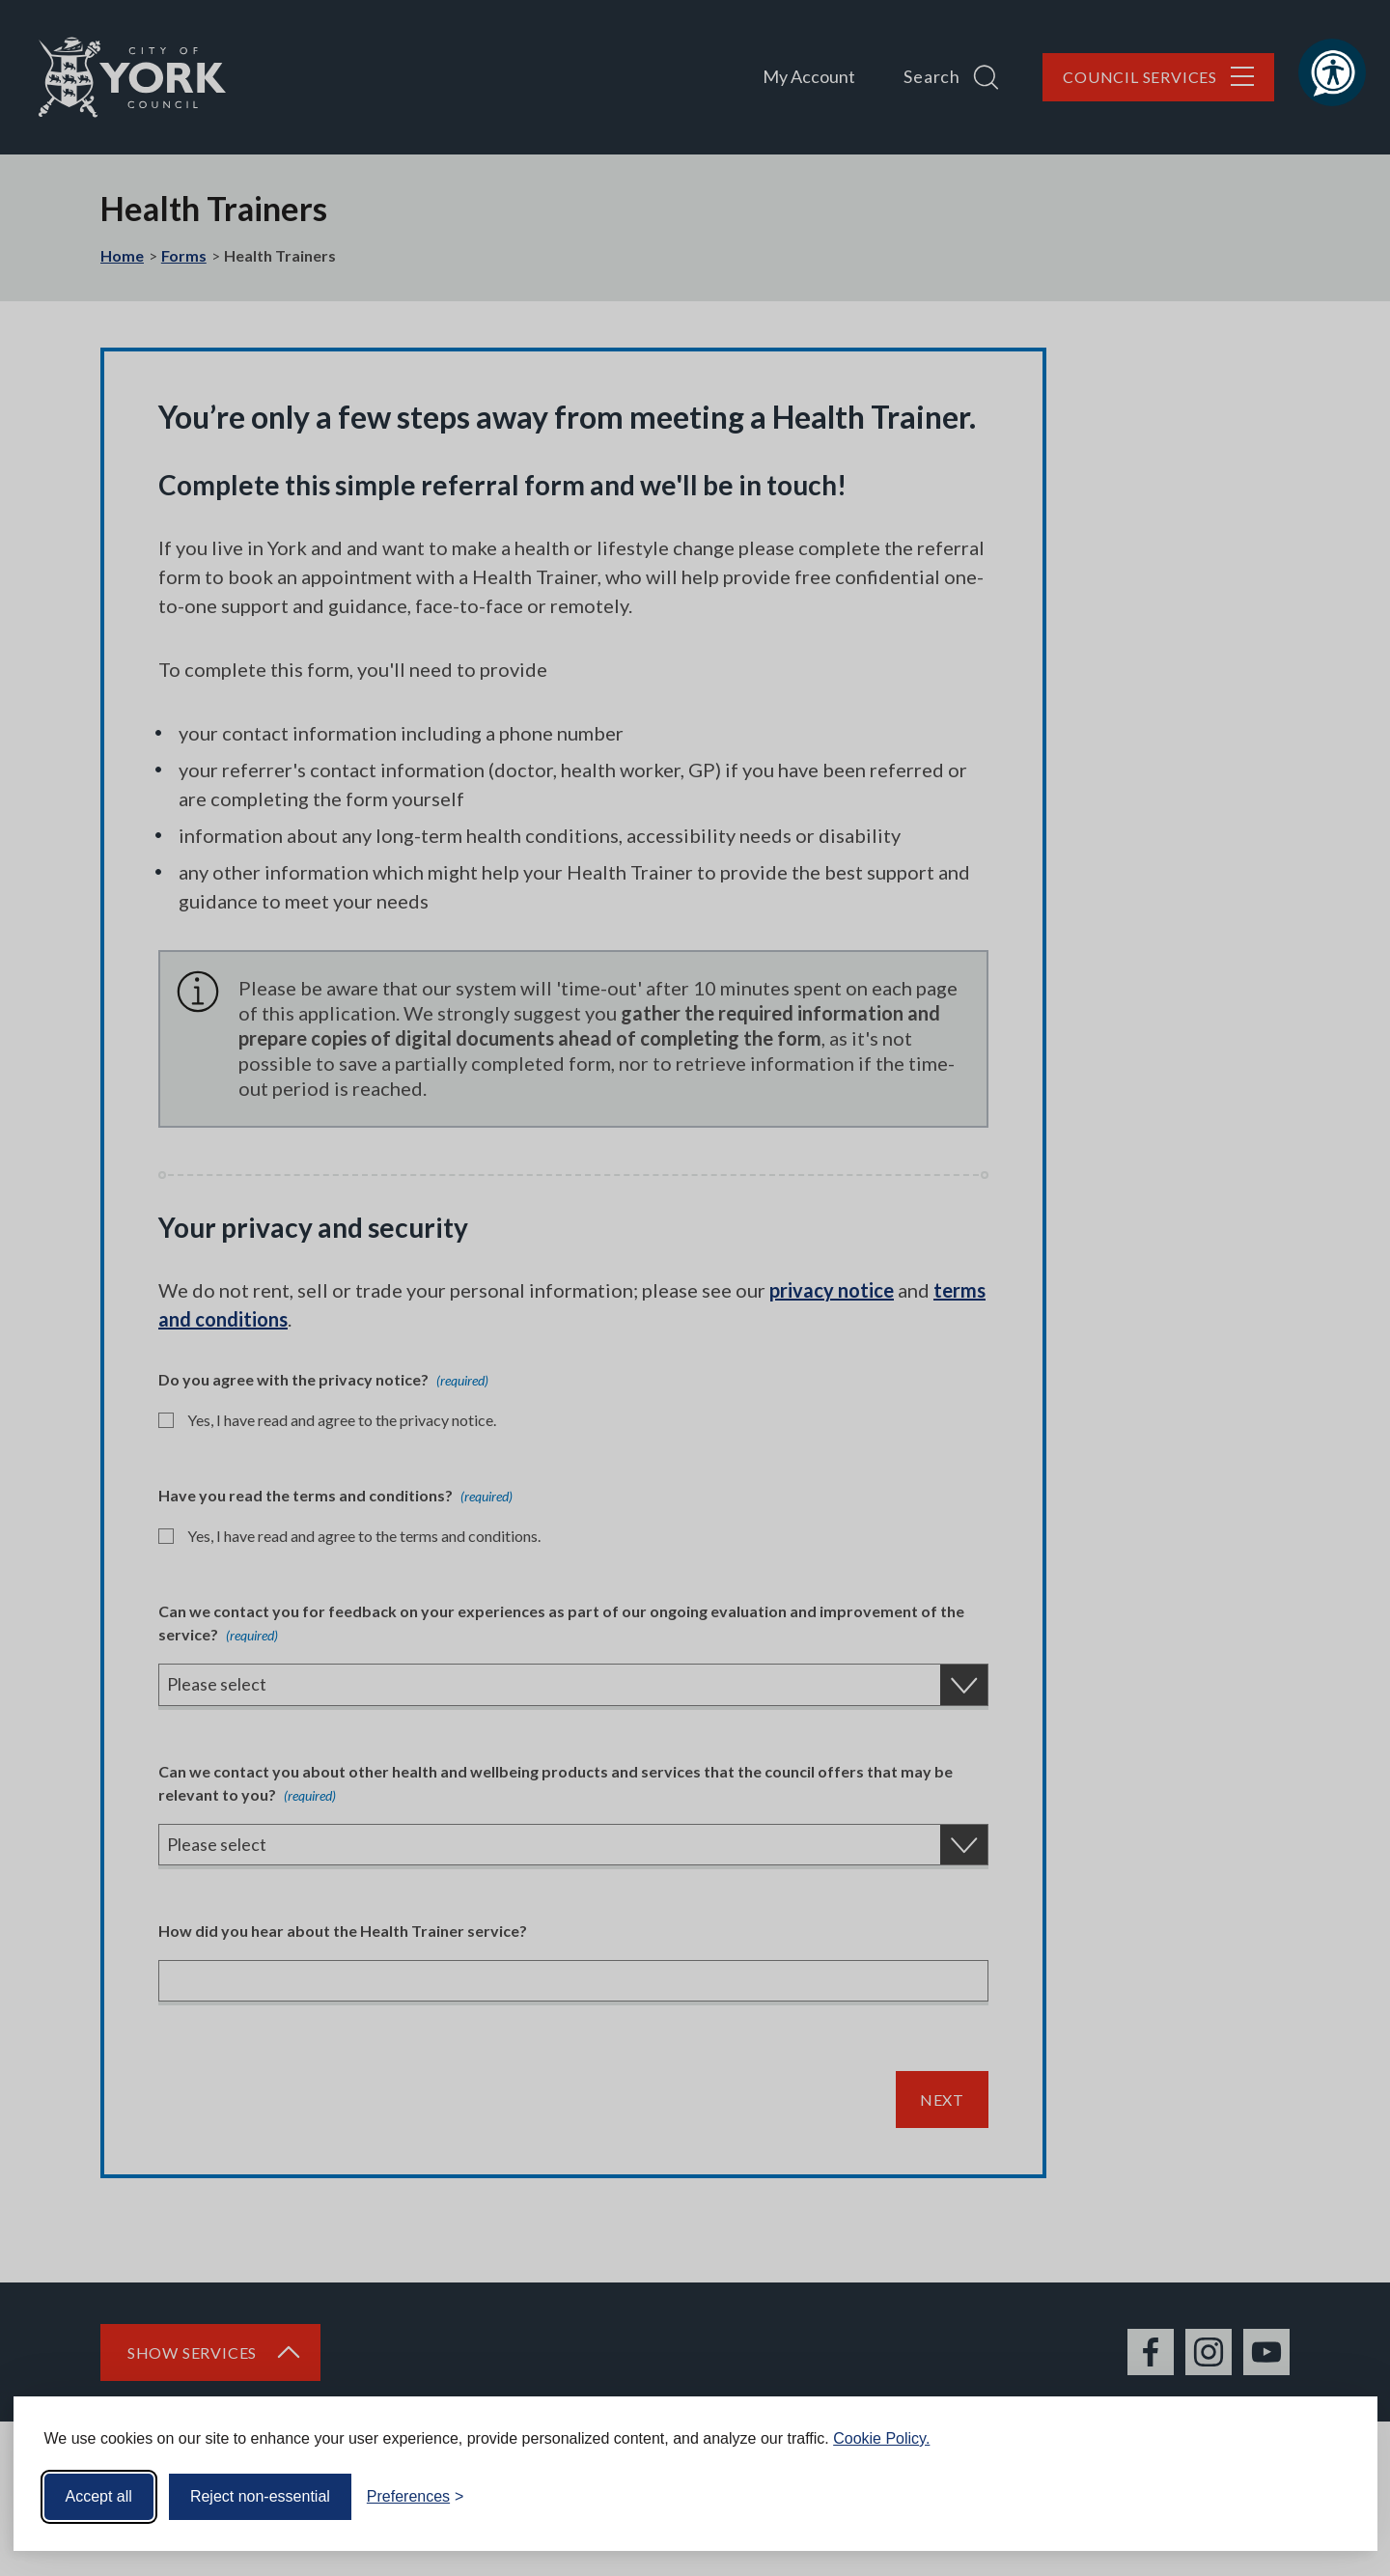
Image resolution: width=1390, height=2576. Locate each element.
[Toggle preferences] (415, 2497)
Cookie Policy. (881, 2438)
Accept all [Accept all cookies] (99, 2496)
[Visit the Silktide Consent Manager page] (1335, 2496)
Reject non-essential (260, 2496)
